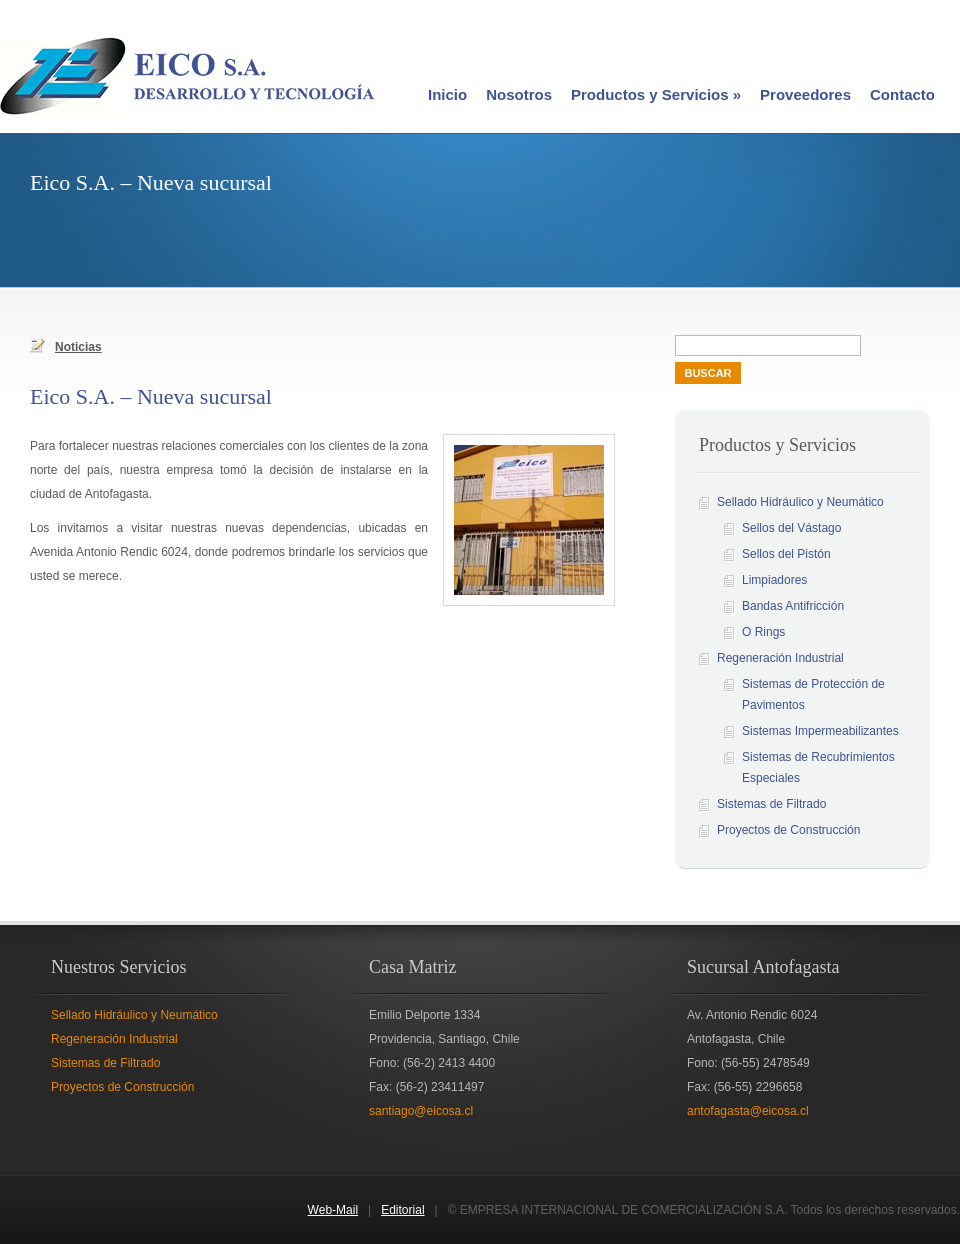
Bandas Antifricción (793, 606)
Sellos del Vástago (791, 528)
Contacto (902, 94)
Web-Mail (333, 1210)
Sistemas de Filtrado (771, 804)
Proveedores (805, 94)
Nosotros (519, 94)
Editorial (402, 1210)
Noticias (66, 346)
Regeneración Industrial (780, 658)
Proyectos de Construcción (788, 830)
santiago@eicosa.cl (421, 1111)
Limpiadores (774, 580)
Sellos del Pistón (786, 554)
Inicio (447, 94)
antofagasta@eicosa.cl (748, 1111)
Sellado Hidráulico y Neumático (800, 502)
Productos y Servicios (656, 94)
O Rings (763, 632)
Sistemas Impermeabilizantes (820, 731)
